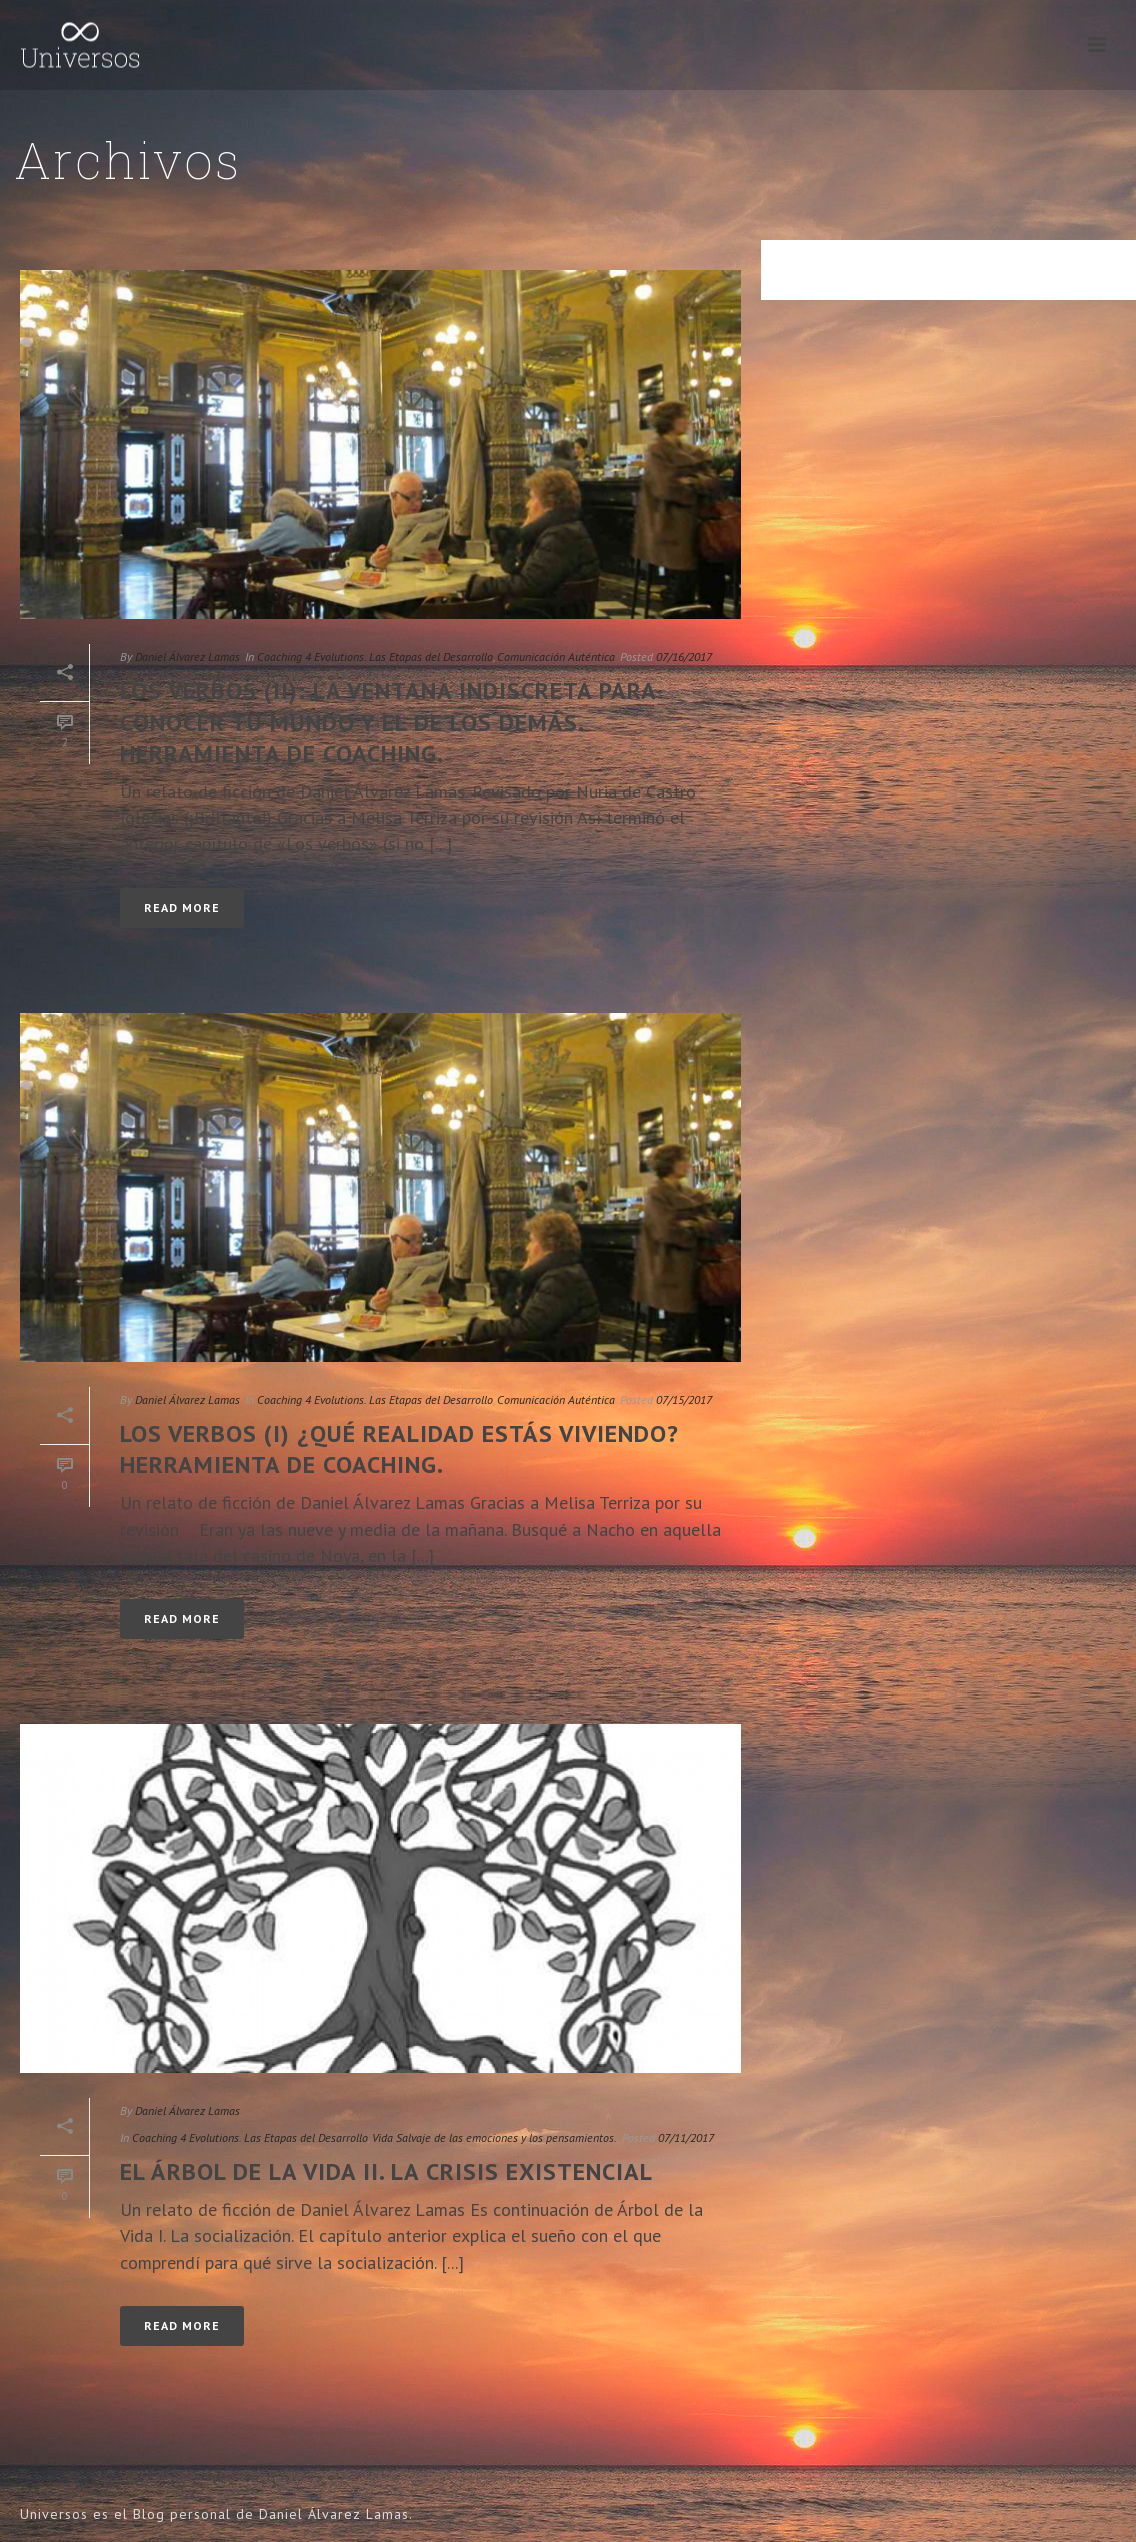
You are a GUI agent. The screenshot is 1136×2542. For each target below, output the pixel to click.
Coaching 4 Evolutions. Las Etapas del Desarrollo (375, 656)
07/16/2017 (684, 656)
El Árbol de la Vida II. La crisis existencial (386, 2171)
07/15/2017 (684, 1399)
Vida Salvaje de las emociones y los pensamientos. (494, 2137)
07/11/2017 (686, 2137)
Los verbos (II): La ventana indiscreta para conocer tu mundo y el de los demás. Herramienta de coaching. (388, 721)
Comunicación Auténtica (556, 656)
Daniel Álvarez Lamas (187, 656)
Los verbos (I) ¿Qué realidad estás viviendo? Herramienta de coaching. (399, 1449)
